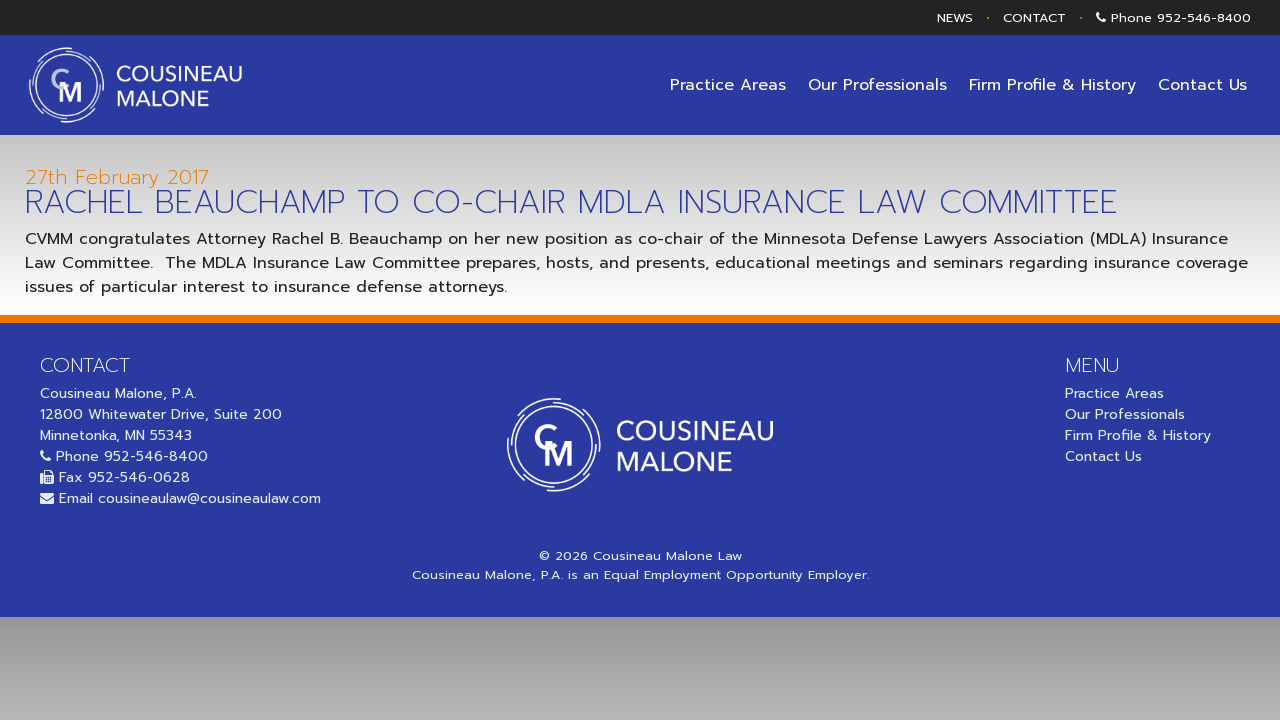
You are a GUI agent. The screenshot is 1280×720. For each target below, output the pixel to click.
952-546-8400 (1204, 17)
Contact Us (1202, 85)
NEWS (955, 17)
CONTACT (1034, 17)
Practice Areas (728, 85)
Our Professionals (877, 85)
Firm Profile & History (1052, 85)
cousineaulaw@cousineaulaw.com (209, 498)
